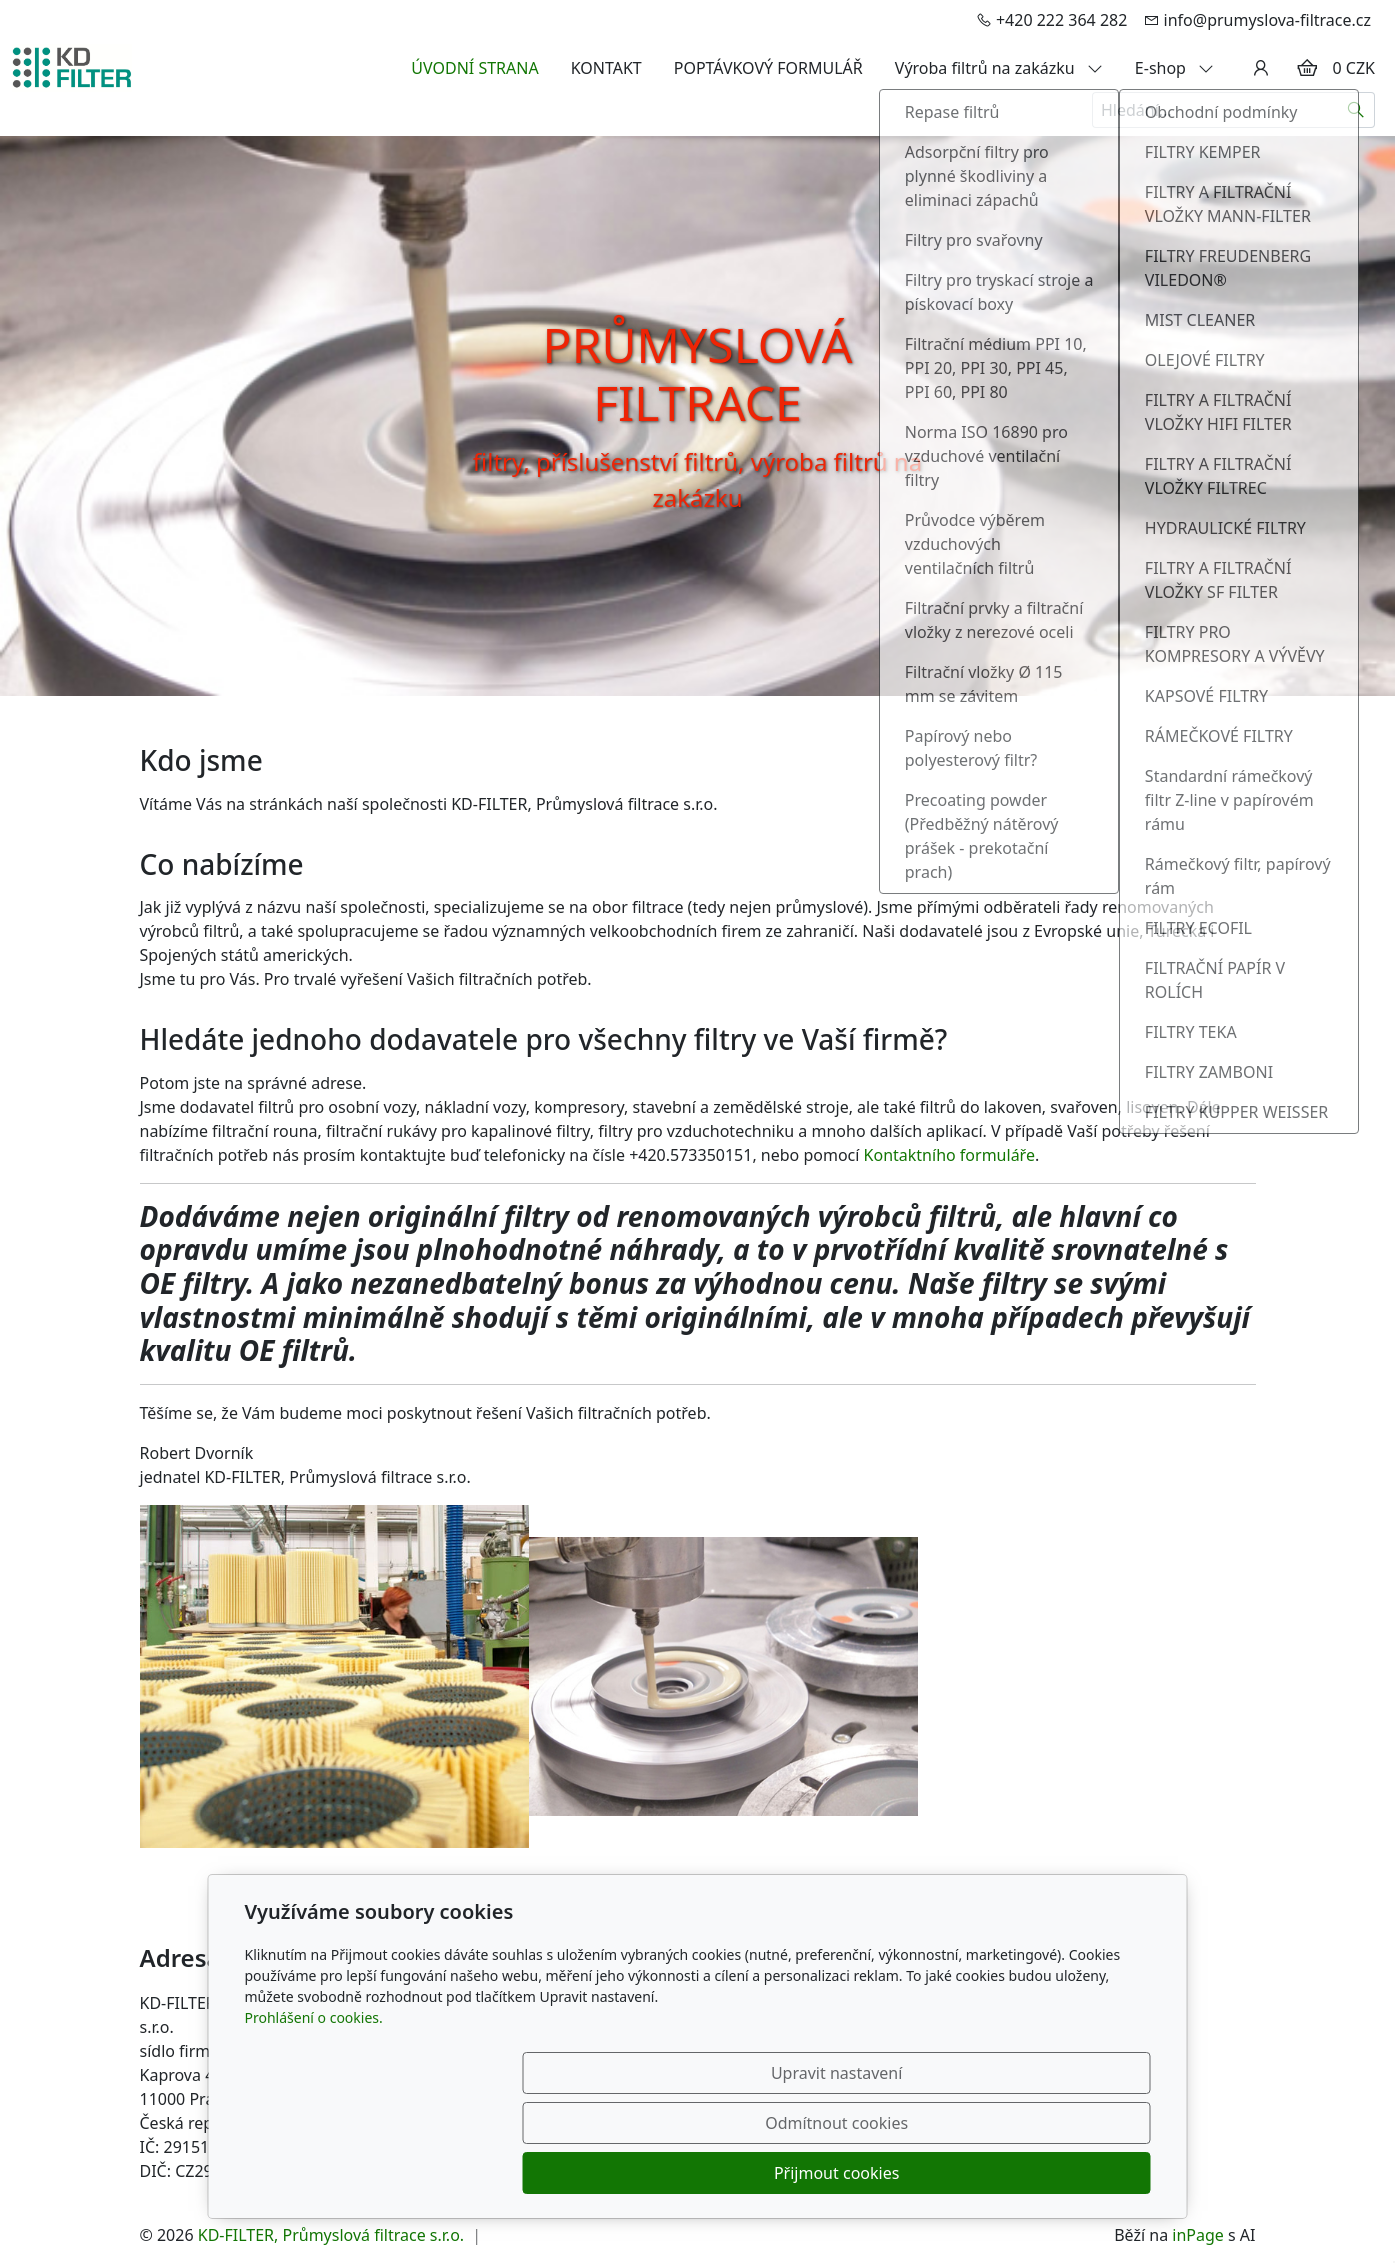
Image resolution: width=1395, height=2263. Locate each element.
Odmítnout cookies (854, 2173)
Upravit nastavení (654, 2173)
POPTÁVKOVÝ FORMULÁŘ (768, 68)
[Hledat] (1356, 110)
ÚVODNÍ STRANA (474, 68)
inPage (1198, 2235)
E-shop (1174, 68)
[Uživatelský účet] (1261, 68)
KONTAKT (606, 68)
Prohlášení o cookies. (314, 2117)
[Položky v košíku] (1307, 68)
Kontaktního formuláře (949, 1155)
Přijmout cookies (1054, 2173)
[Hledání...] (1215, 110)
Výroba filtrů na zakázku (999, 68)
